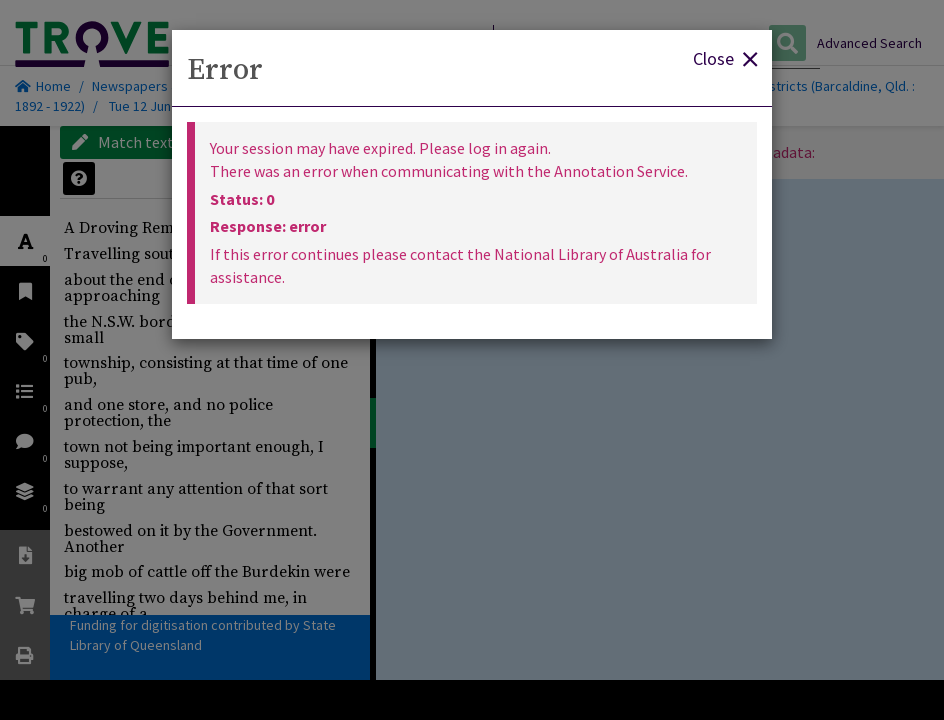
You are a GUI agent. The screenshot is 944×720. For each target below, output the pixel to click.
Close (725, 57)
